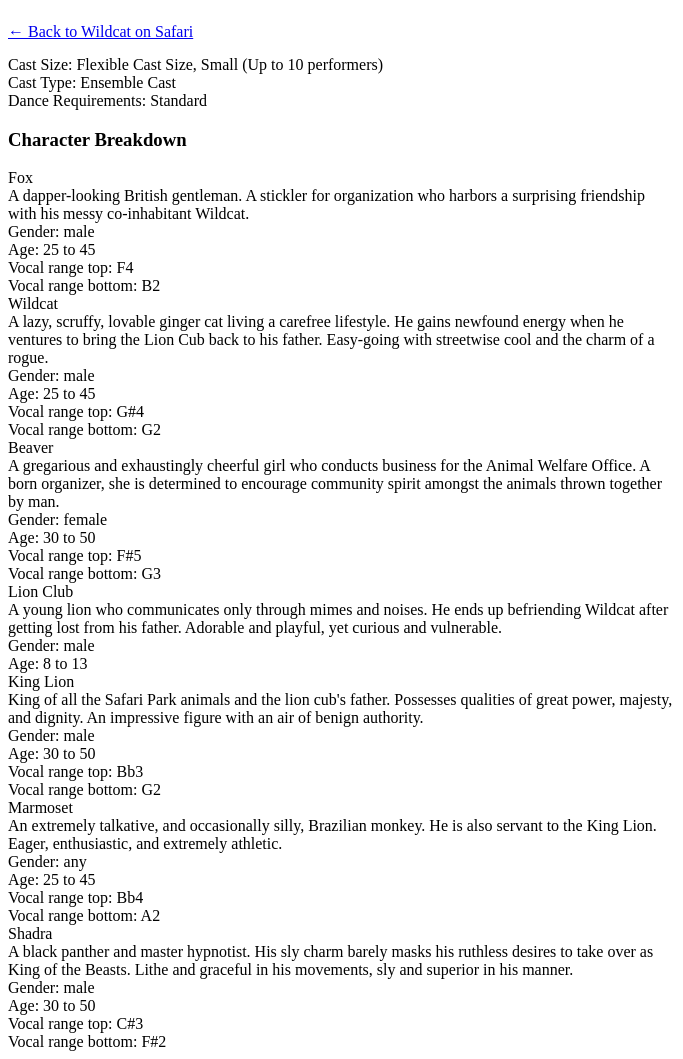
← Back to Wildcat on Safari (100, 31)
